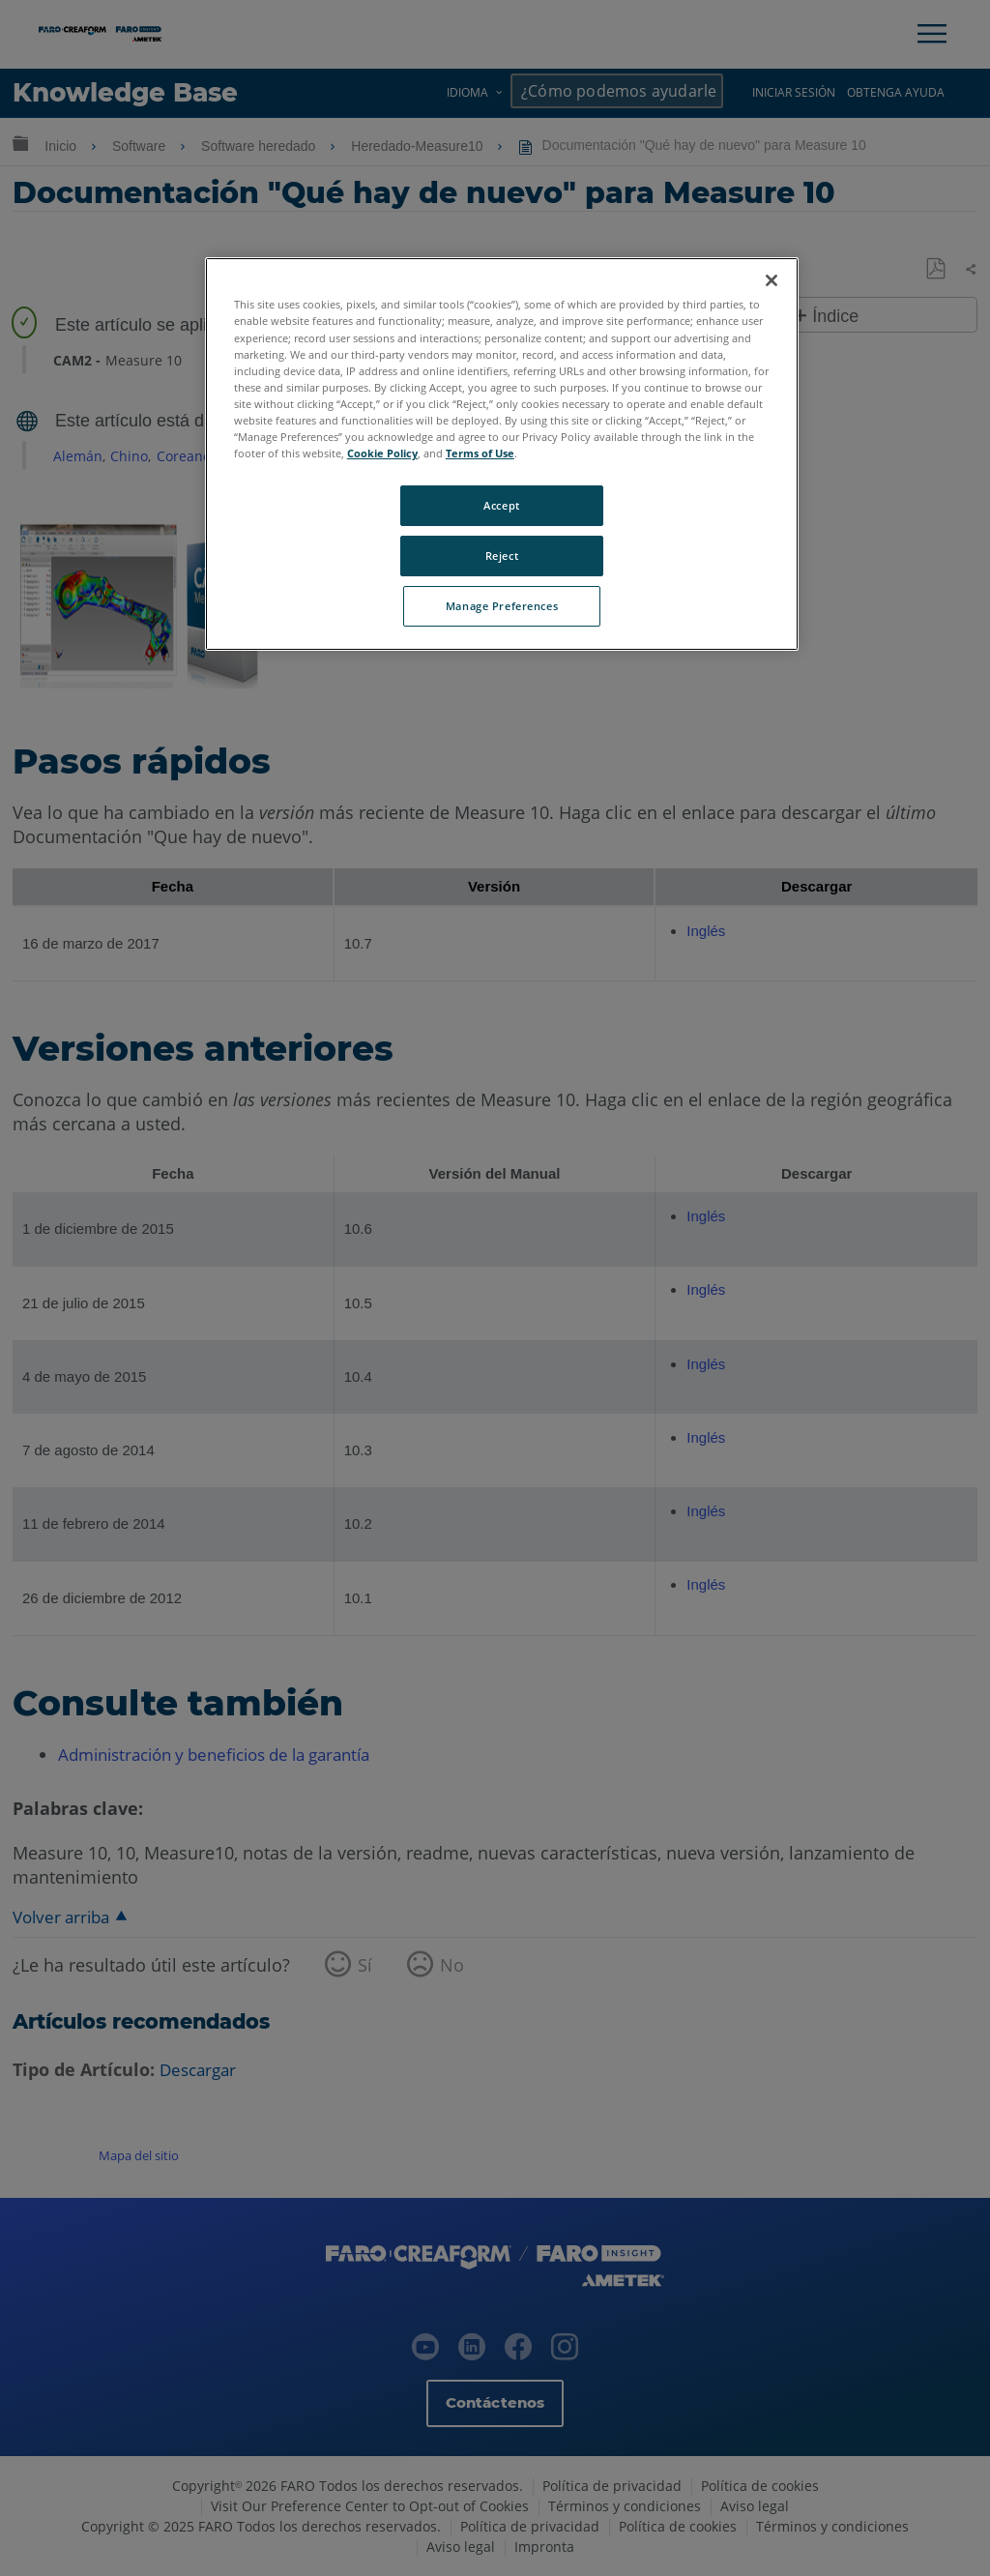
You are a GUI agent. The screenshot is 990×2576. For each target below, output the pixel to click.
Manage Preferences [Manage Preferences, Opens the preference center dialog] (502, 606)
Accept (501, 505)
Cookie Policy (382, 453)
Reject (501, 555)
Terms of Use (480, 453)
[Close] (771, 280)
